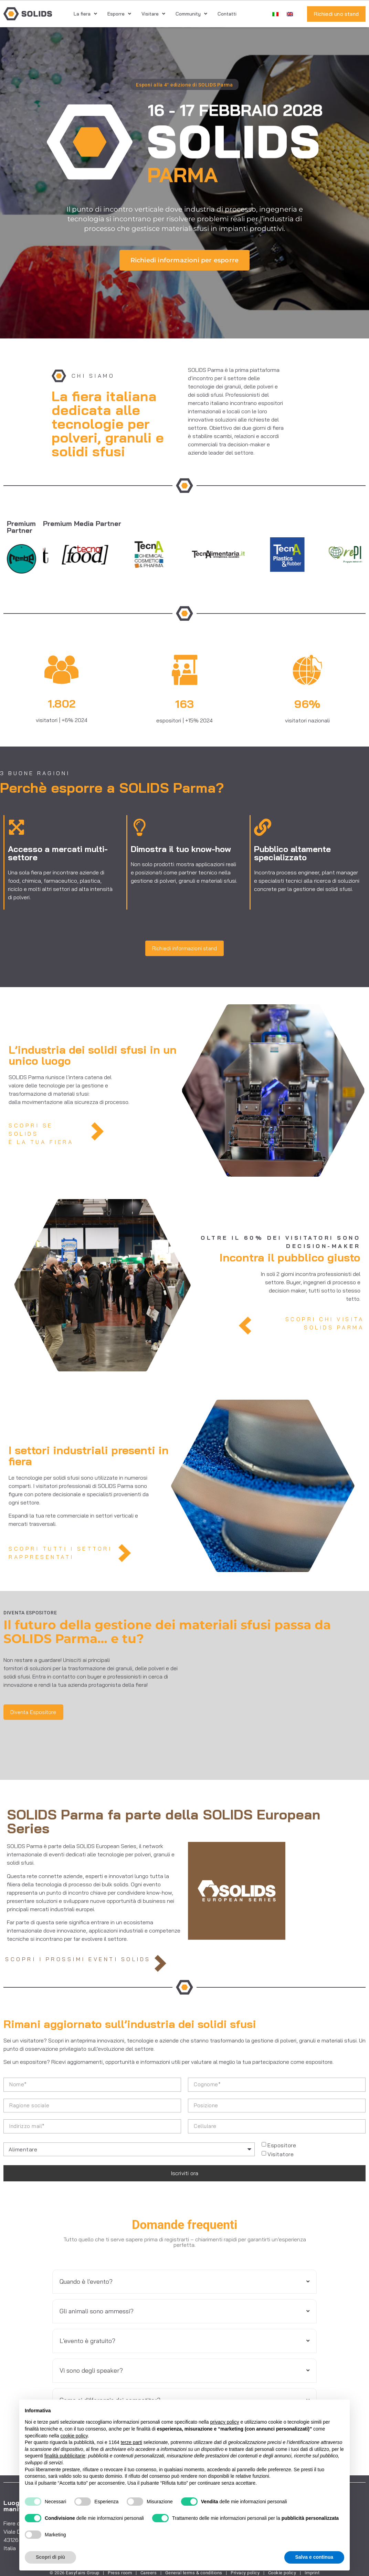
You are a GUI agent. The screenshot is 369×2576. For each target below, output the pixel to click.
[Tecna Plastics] (306, 554)
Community (191, 14)
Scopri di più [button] (50, 2557)
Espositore (281, 2145)
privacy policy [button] (224, 2422)
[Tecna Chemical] (169, 554)
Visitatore (280, 2154)
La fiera (85, 14)
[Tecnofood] (104, 554)
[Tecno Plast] (44, 554)
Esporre (119, 14)
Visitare (153, 14)
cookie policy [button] (74, 2435)
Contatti (227, 14)
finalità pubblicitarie (64, 2455)
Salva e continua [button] (314, 2557)
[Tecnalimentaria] (237, 554)
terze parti (131, 2442)
